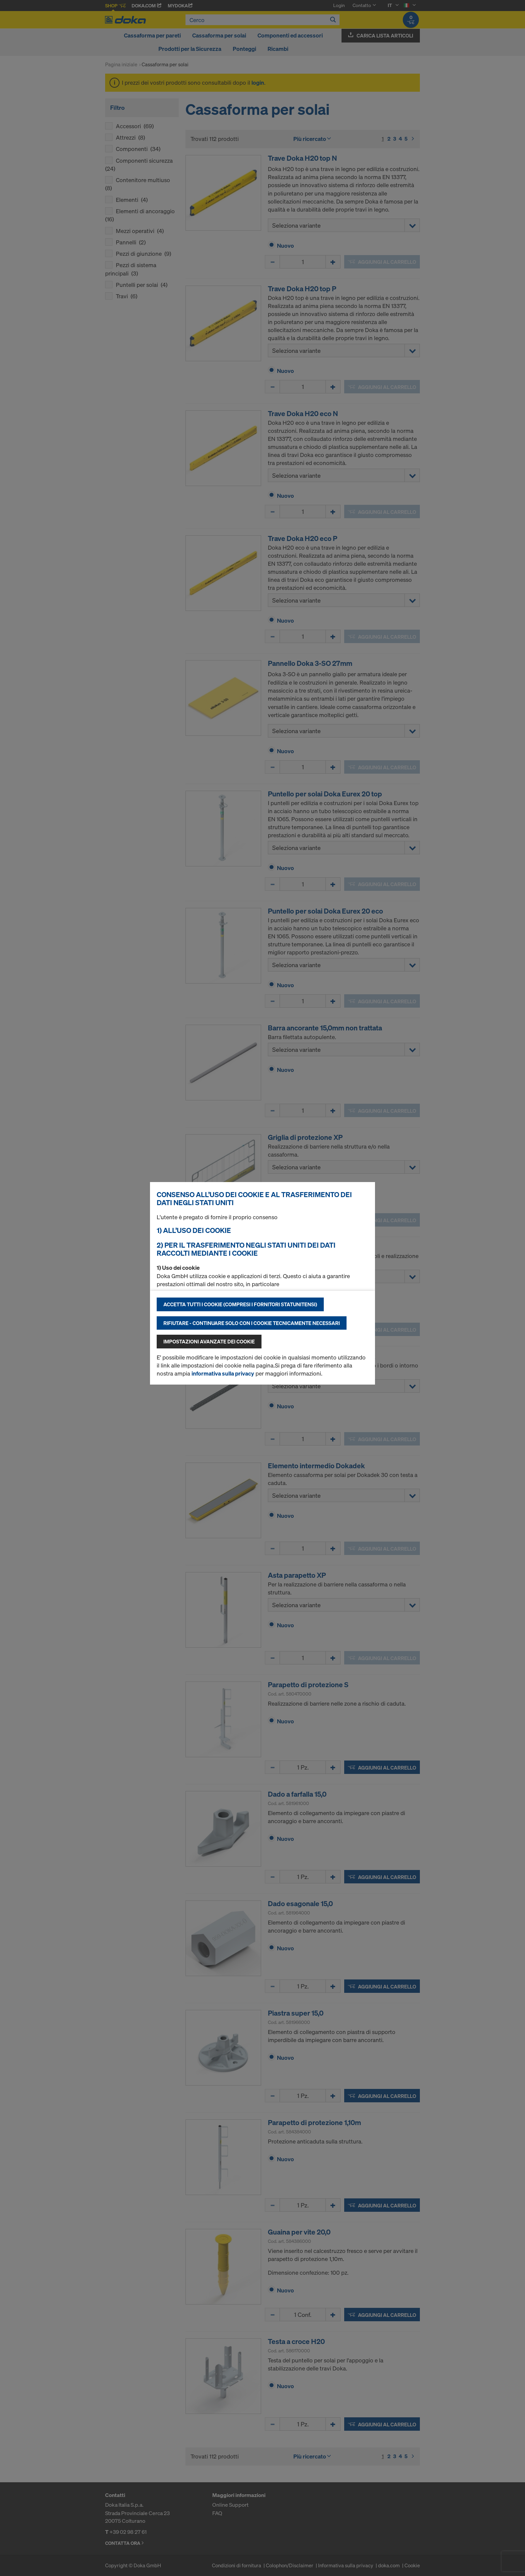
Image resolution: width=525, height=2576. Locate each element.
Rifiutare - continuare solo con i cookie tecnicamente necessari (251, 1323)
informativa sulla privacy (223, 1373)
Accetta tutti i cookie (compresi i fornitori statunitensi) (240, 1304)
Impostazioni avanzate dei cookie (209, 1341)
